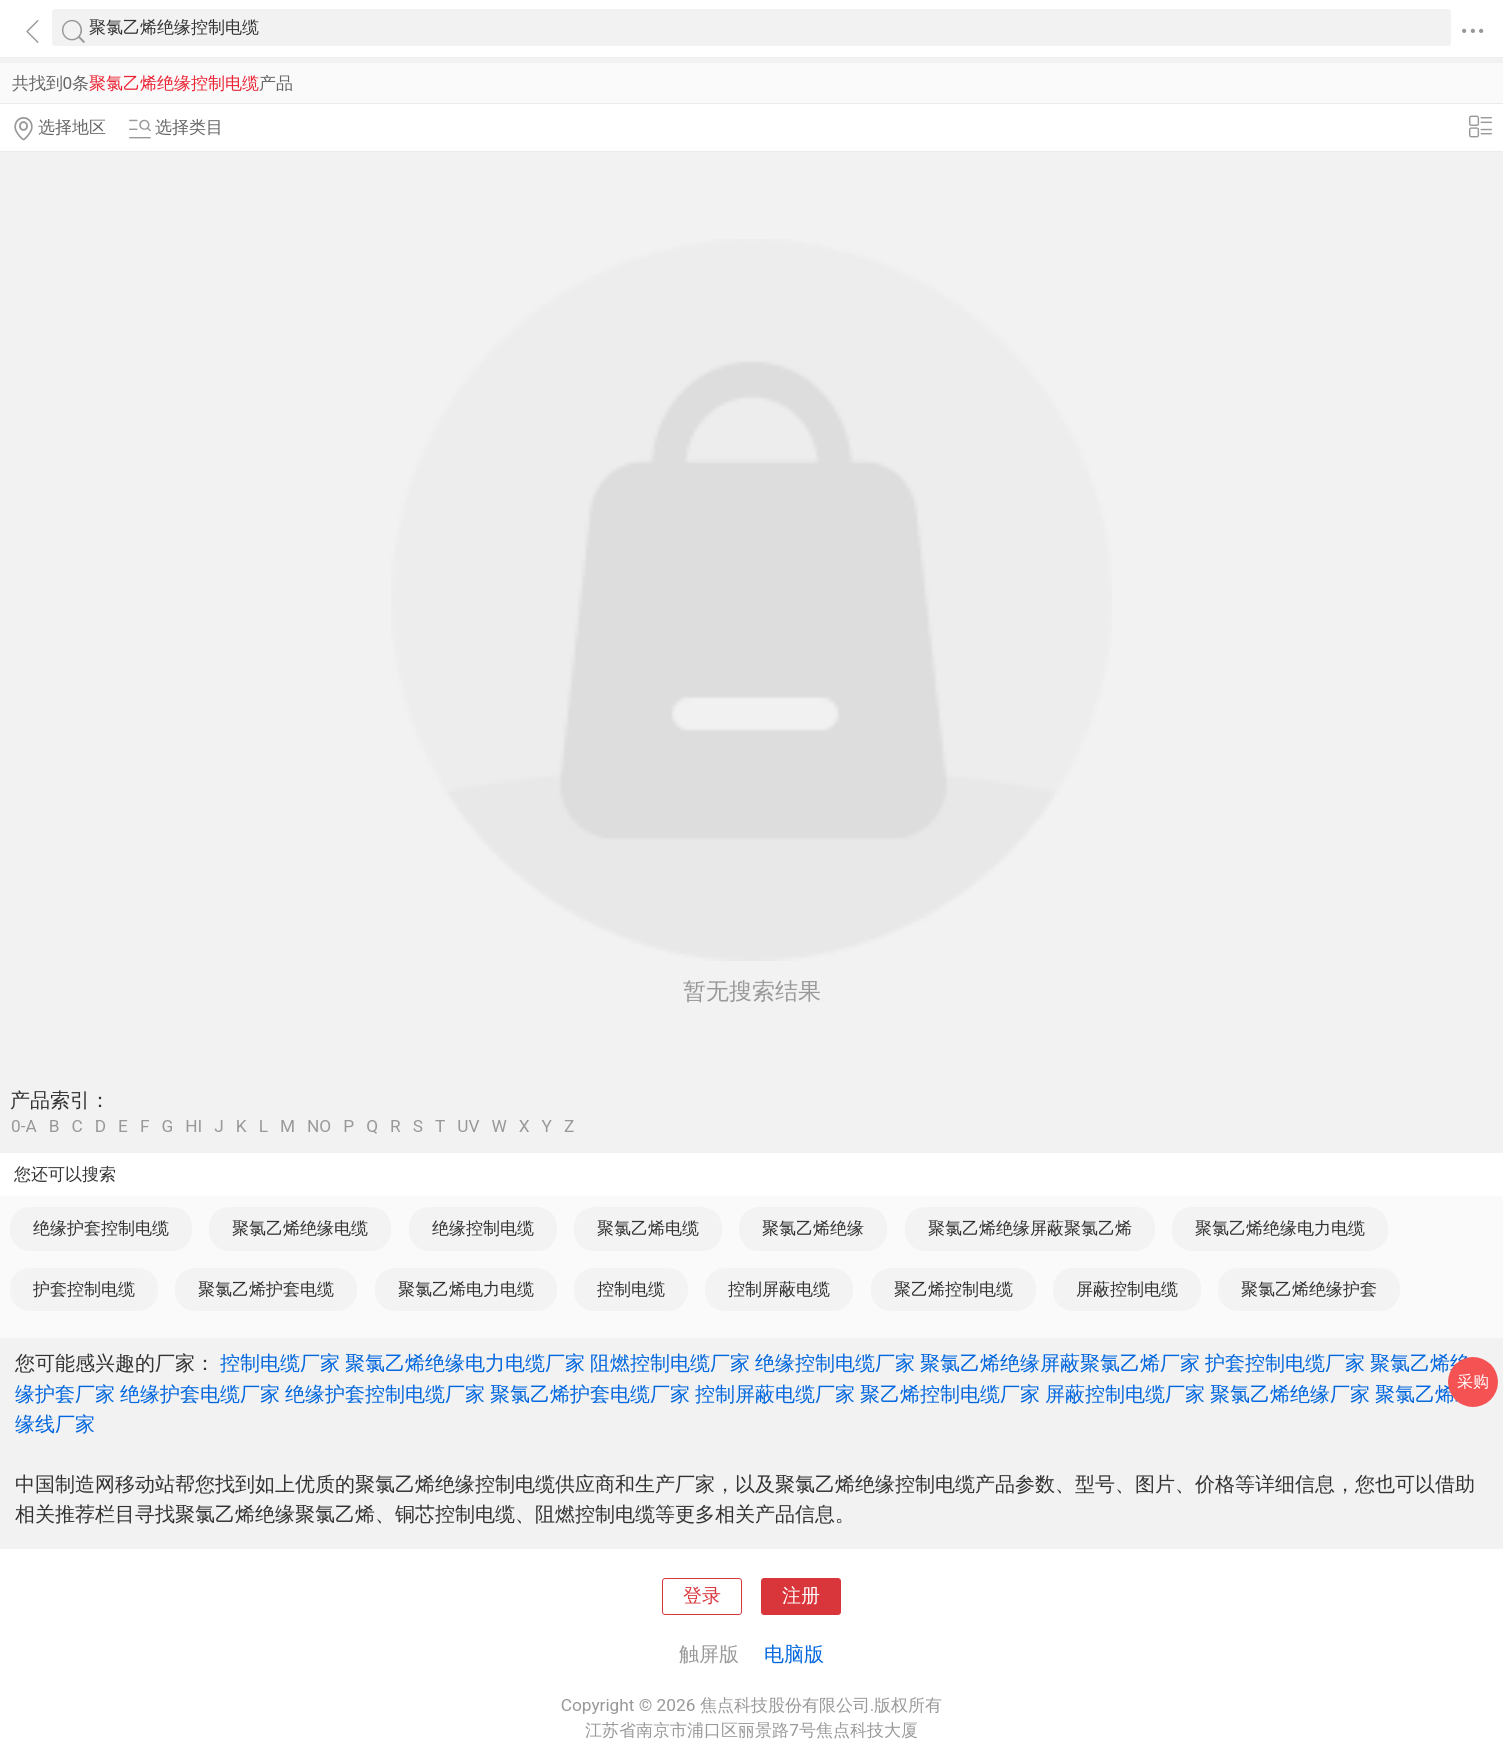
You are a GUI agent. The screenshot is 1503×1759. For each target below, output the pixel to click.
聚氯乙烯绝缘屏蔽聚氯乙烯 (1030, 1228)
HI (193, 1126)
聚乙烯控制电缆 (953, 1289)
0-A (24, 1126)
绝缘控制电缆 (483, 1228)
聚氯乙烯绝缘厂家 (1290, 1394)
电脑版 (794, 1654)
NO (319, 1126)
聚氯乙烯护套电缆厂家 (590, 1394)
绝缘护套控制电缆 (101, 1228)
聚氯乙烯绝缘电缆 (300, 1228)
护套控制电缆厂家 (1285, 1363)
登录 (702, 1596)
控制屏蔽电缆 (779, 1289)
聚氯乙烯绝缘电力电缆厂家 (465, 1363)
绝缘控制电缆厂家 (835, 1363)
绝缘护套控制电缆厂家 (385, 1394)
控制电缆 (631, 1289)
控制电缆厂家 (280, 1363)
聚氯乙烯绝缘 (813, 1228)
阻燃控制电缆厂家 (670, 1363)
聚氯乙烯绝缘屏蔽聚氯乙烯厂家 (1060, 1363)
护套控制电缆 (84, 1289)
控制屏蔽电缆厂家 (775, 1394)
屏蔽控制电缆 (1127, 1289)
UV (468, 1126)
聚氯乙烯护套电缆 (266, 1289)
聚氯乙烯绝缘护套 (1309, 1289)
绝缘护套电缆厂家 (200, 1394)
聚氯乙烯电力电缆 (466, 1289)
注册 (801, 1596)
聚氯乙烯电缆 (648, 1228)
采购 (1473, 1381)
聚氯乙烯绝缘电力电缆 (1280, 1228)
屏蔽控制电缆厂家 (1125, 1394)
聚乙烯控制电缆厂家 (950, 1394)
